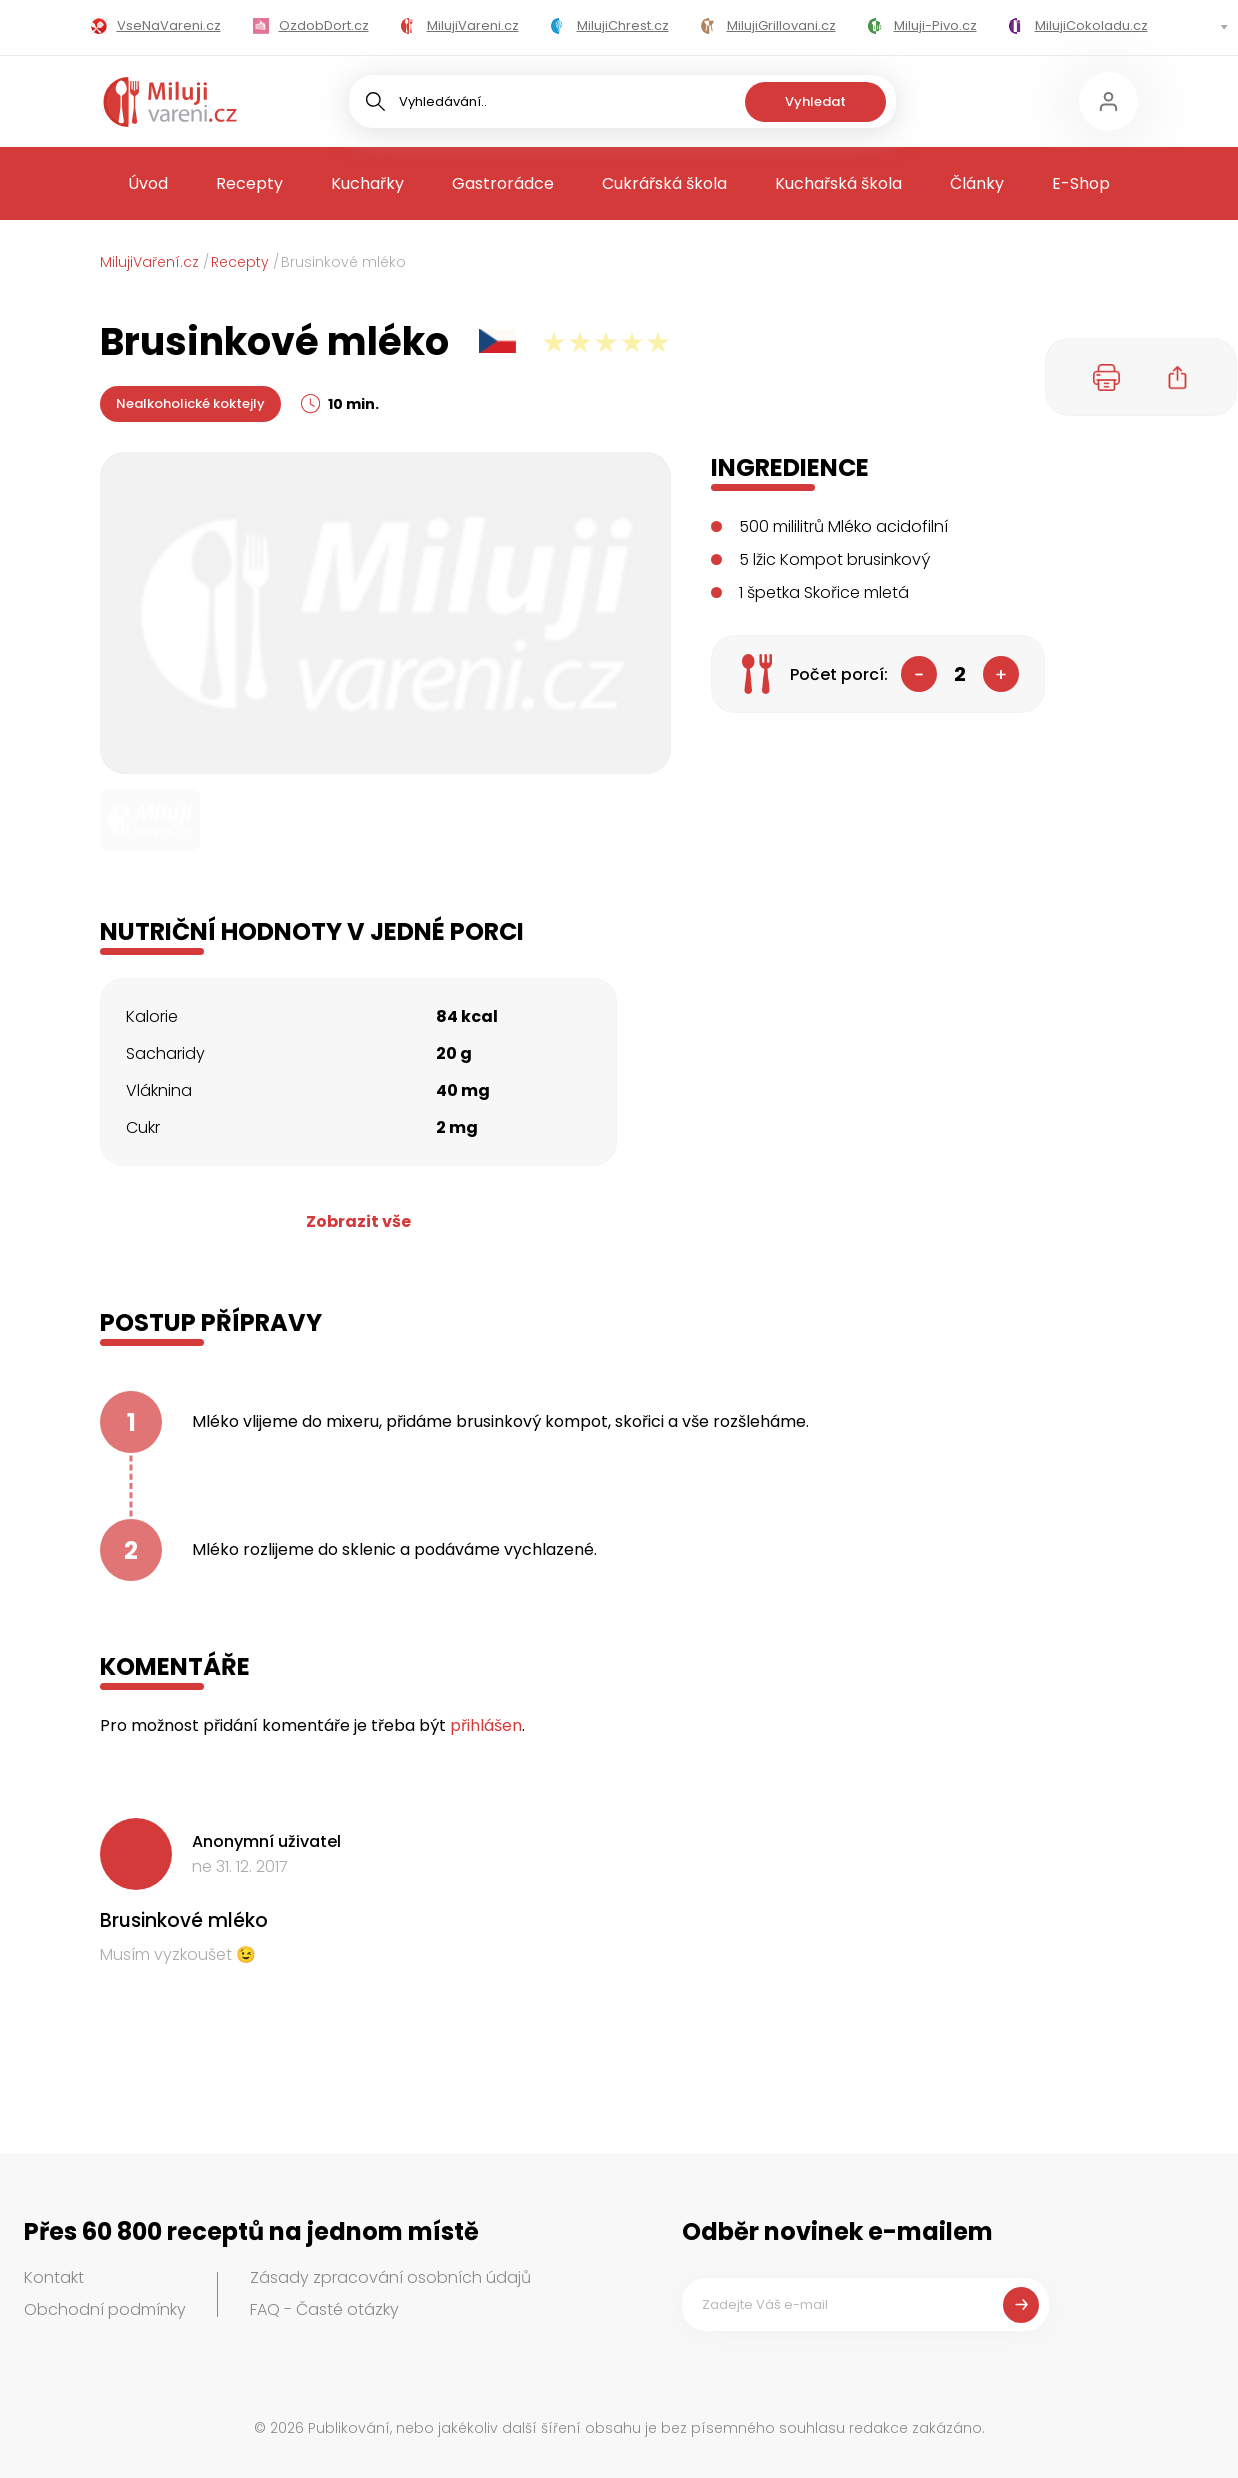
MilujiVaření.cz (149, 262)
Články (977, 183)
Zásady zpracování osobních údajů (390, 2277)
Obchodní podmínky (105, 2309)
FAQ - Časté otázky (324, 2309)
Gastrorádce (503, 183)
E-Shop (1081, 183)
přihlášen (486, 1725)
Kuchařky (367, 183)
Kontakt (54, 2277)
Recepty (249, 183)
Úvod (148, 183)
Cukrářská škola (664, 183)
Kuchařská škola (838, 183)
